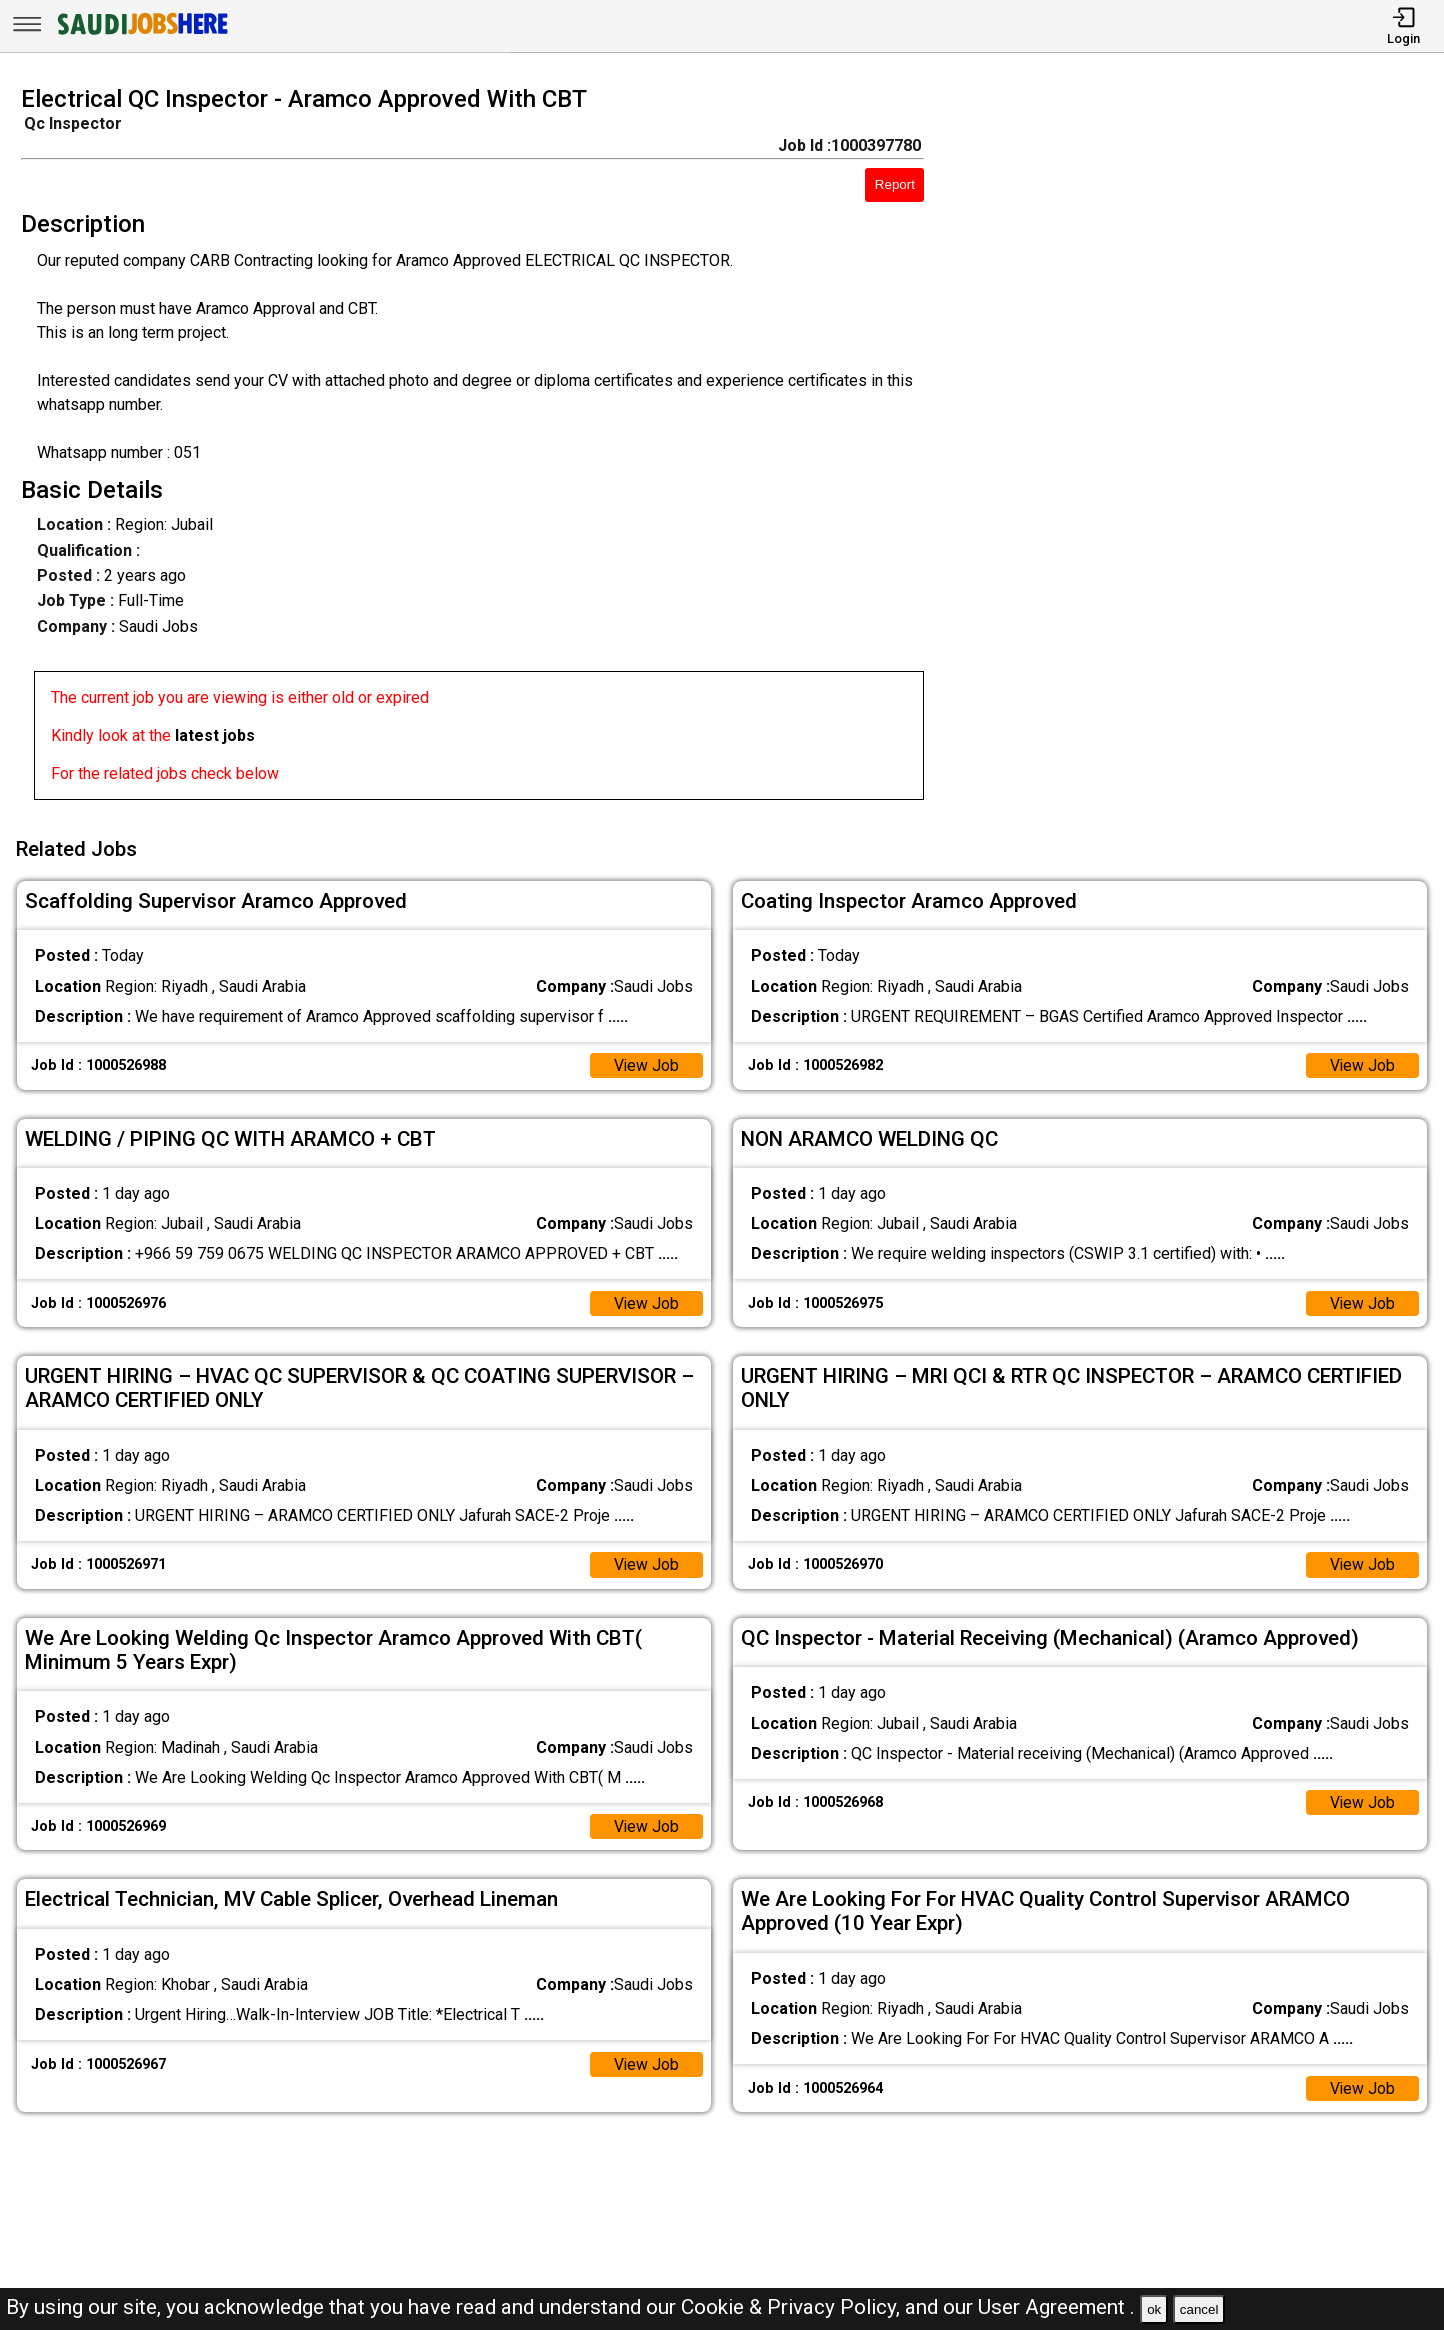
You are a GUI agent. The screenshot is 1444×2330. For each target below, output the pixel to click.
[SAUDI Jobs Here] (141, 34)
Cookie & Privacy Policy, (793, 2307)
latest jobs (215, 735)
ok (1154, 2309)
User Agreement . (1056, 2307)
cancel (1199, 2309)
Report (895, 184)
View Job (646, 1062)
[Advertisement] (1202, 449)
